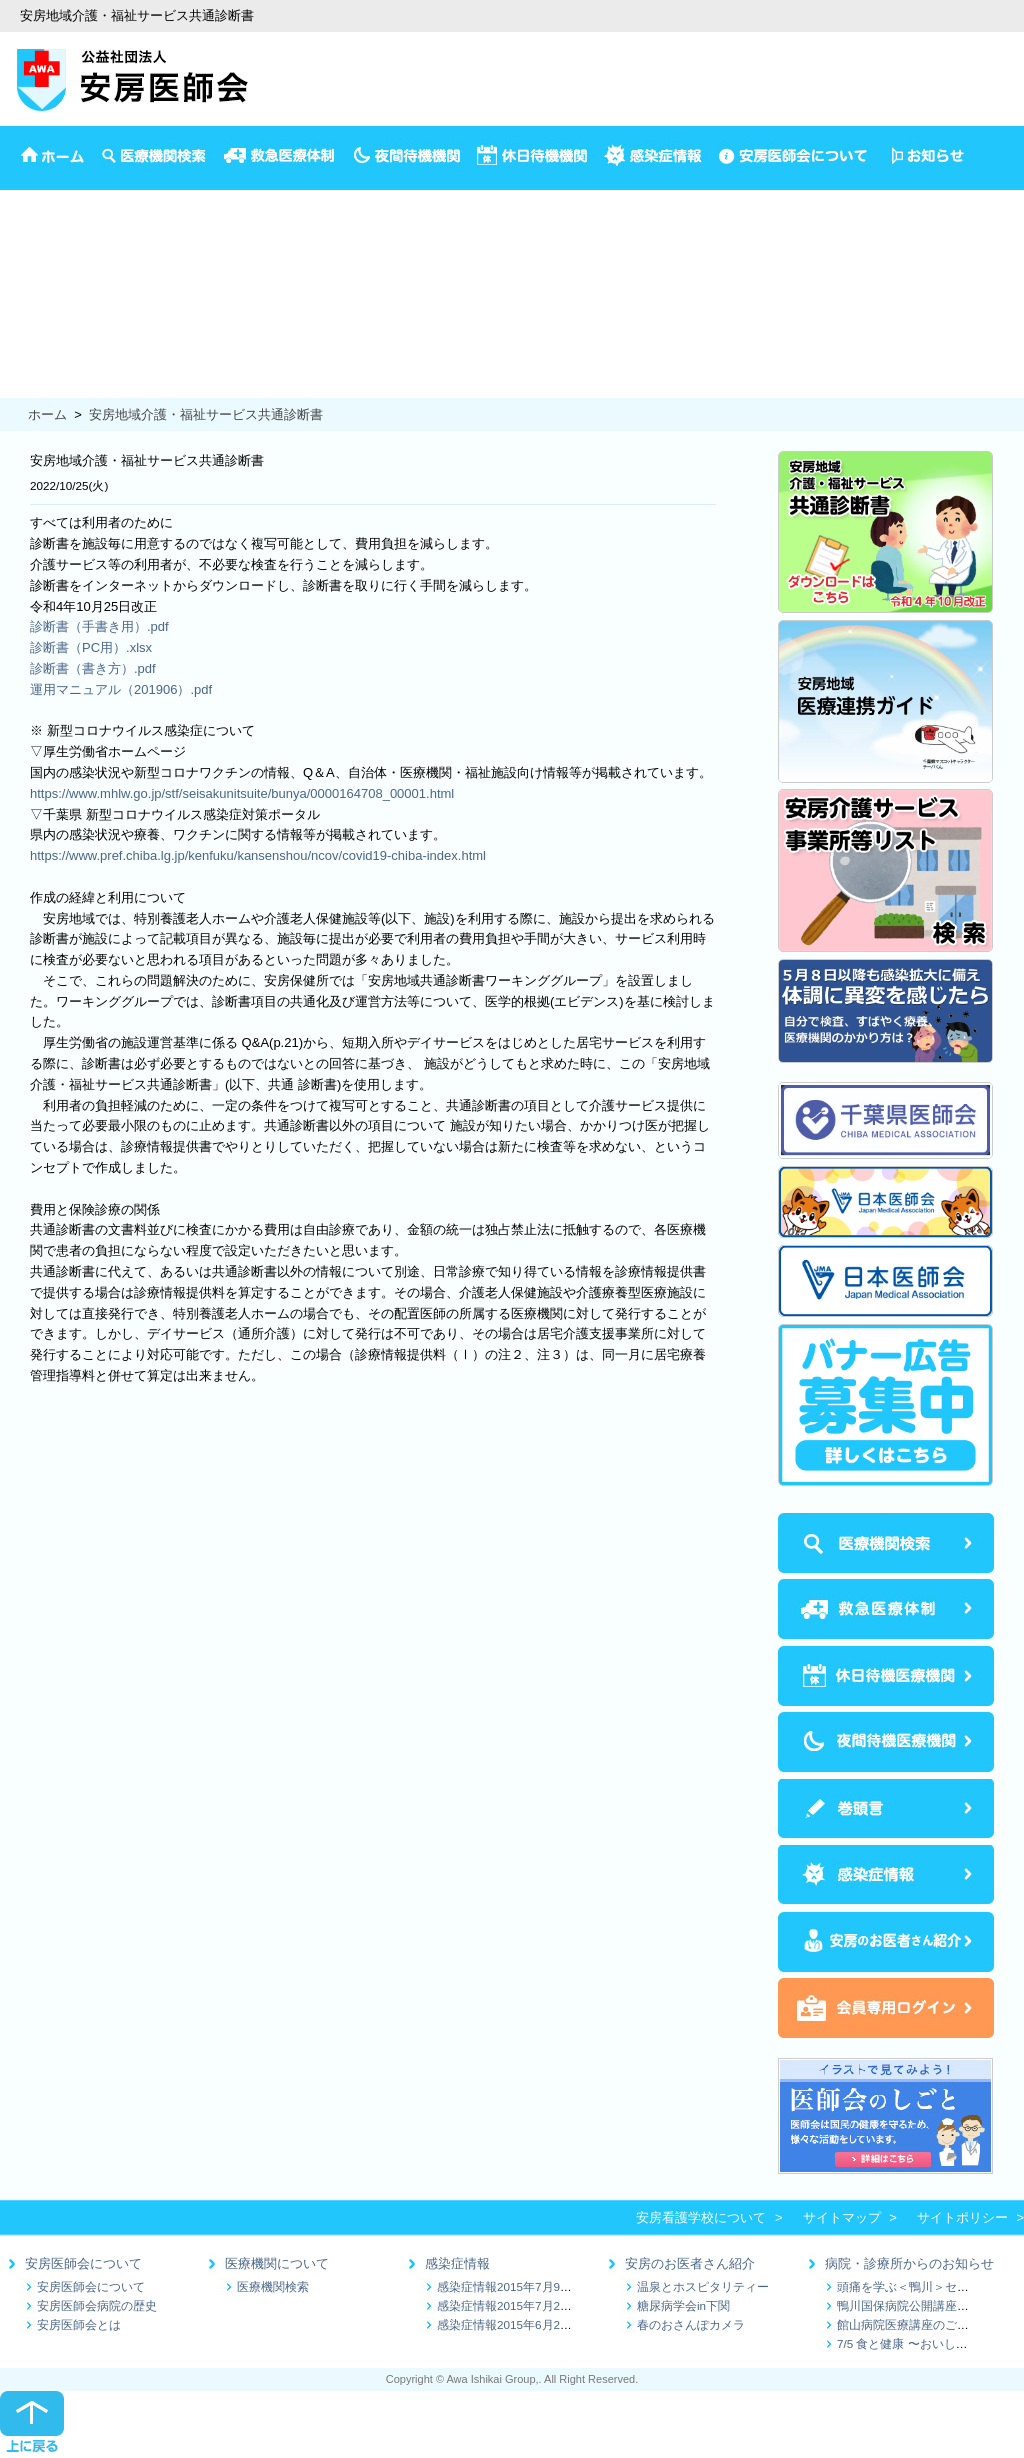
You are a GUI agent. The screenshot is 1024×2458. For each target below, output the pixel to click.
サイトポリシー (962, 2217)
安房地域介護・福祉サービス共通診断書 (206, 414)
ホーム (47, 414)
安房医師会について (83, 2263)
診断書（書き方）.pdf (93, 668)
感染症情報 (457, 2263)
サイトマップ (842, 2217)
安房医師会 (32, 199)
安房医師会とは (79, 2324)
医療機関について (277, 2263)
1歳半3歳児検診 (46, 303)
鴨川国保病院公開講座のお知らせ (927, 2305)
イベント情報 (39, 220)
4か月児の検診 (42, 261)
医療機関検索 (273, 2286)
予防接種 (26, 240)
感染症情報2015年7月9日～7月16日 (532, 2286)
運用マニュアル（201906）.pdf (121, 689)
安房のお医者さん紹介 (690, 2263)
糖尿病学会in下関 (683, 2305)
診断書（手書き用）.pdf (99, 626)
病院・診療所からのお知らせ (909, 2263)
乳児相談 (26, 282)
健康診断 (26, 344)
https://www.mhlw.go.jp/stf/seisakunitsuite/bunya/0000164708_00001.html (242, 793)
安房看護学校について (701, 2217)
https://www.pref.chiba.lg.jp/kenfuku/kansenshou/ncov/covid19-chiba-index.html (258, 855)
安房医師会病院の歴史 (97, 2305)
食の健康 (26, 386)
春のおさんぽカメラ (691, 2324)
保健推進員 (32, 365)
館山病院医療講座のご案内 (909, 2324)
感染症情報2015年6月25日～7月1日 (532, 2324)
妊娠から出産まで (52, 324)
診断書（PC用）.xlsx (91, 647)
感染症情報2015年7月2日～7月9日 (529, 2305)
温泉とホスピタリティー (703, 2286)
